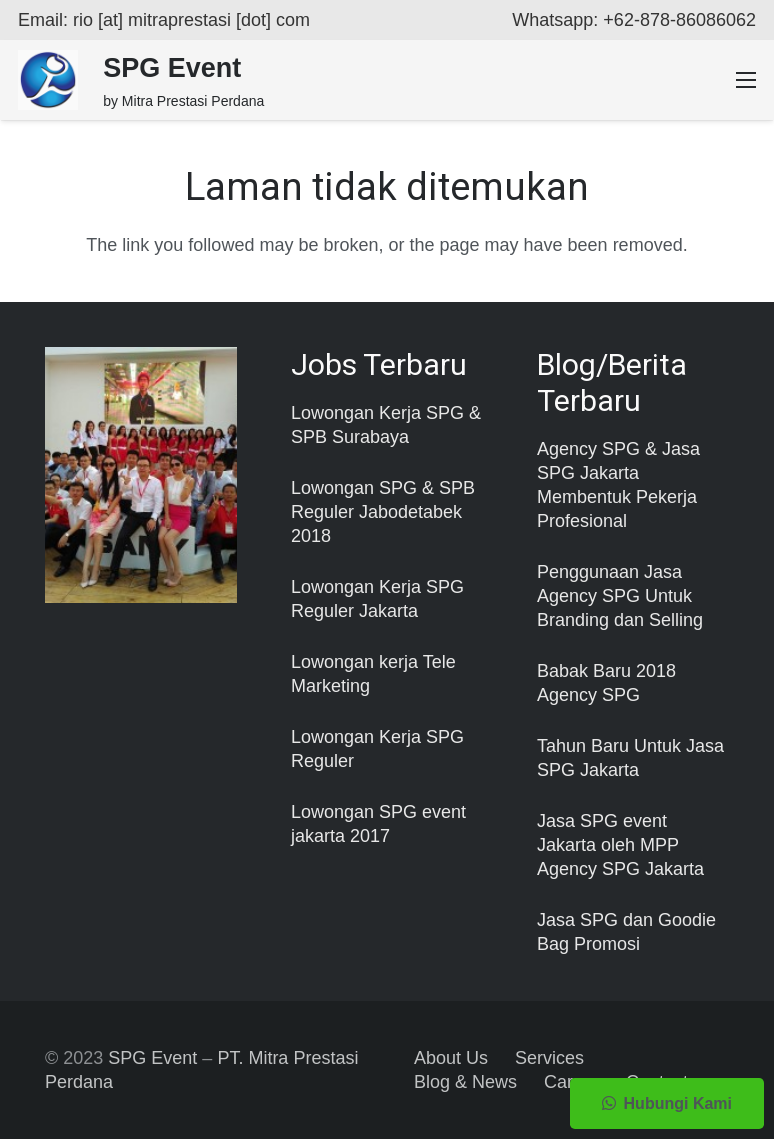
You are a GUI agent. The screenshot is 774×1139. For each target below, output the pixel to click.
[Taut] (48, 80)
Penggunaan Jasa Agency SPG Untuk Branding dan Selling (620, 596)
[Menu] (746, 80)
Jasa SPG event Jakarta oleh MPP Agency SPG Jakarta (620, 845)
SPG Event (152, 1058)
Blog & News (465, 1082)
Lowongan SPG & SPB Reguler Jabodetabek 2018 (383, 512)
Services (549, 1058)
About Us (451, 1058)
